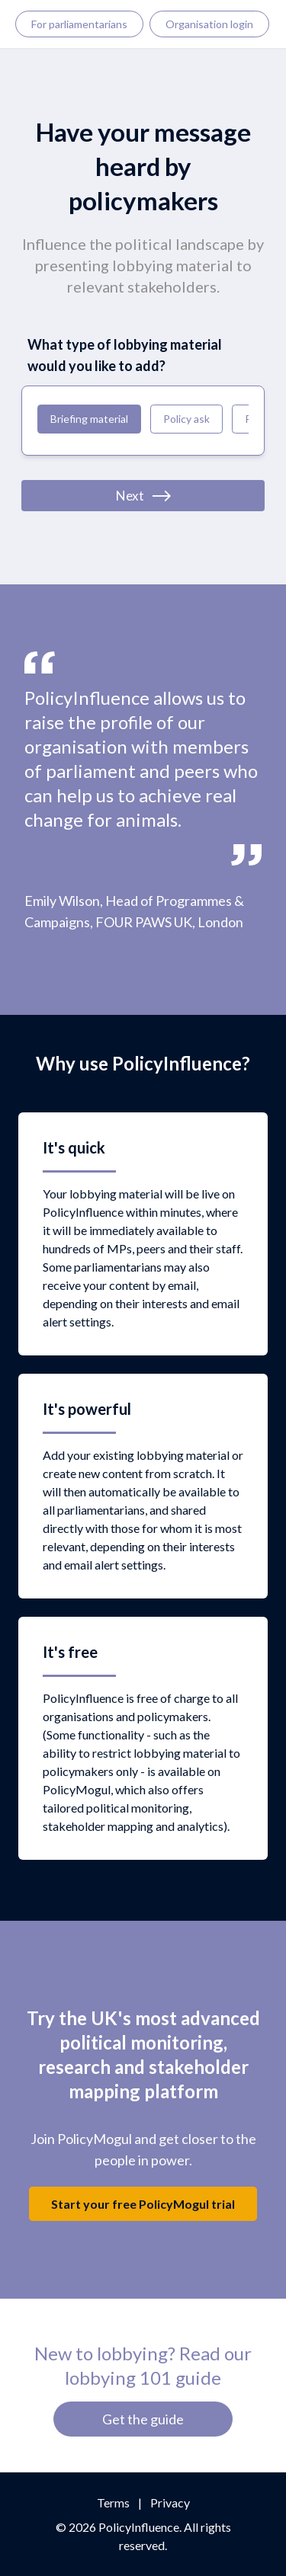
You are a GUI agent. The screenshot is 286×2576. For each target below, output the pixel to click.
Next (143, 496)
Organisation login (209, 24)
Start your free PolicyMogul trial (143, 2204)
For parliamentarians (79, 24)
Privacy (170, 2502)
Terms (113, 2502)
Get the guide (143, 2419)
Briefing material (89, 418)
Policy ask (186, 418)
